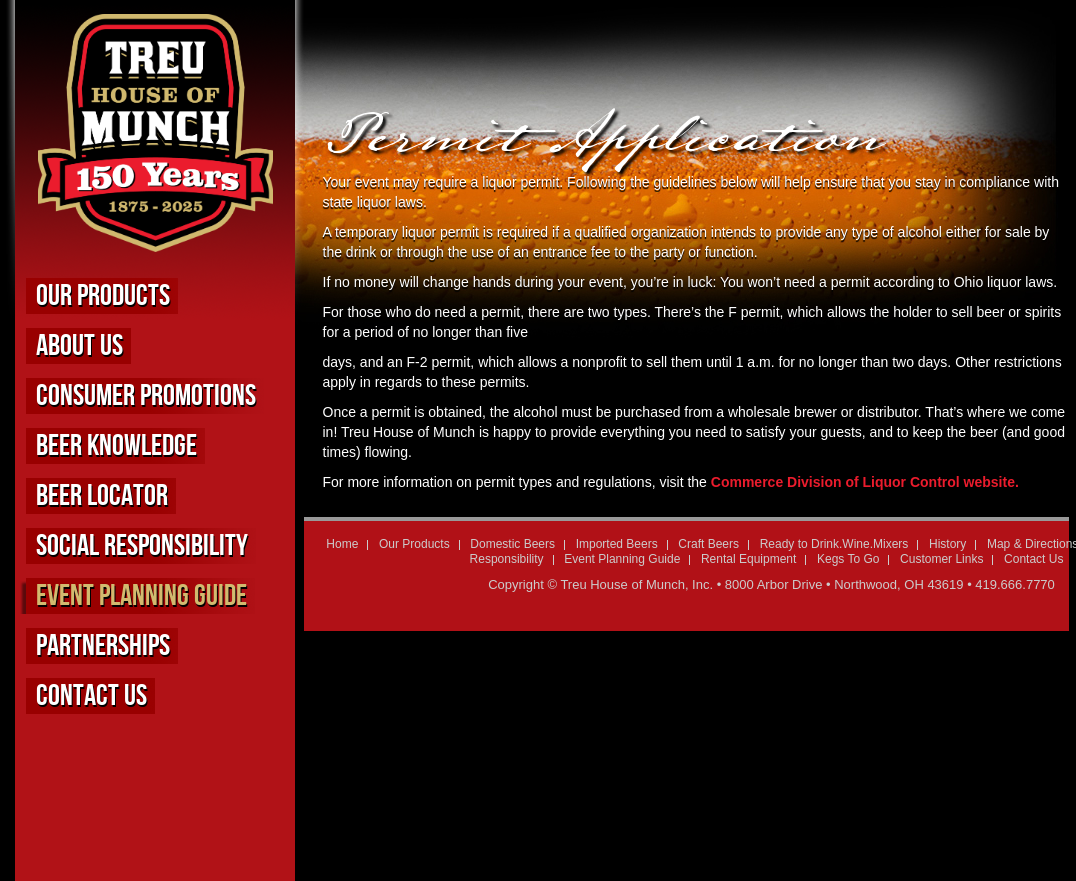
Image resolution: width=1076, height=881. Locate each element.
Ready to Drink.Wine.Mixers (834, 544)
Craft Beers (708, 544)
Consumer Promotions (146, 396)
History (947, 544)
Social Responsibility (142, 546)
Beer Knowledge (116, 446)
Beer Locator (102, 496)
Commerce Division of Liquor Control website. (865, 482)
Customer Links (941, 559)
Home (342, 544)
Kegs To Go (848, 559)
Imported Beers (617, 544)
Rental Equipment (748, 559)
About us (79, 346)
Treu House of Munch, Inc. (636, 584)
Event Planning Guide (141, 596)
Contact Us (91, 696)
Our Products (103, 296)
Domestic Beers (512, 544)
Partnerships (103, 646)
